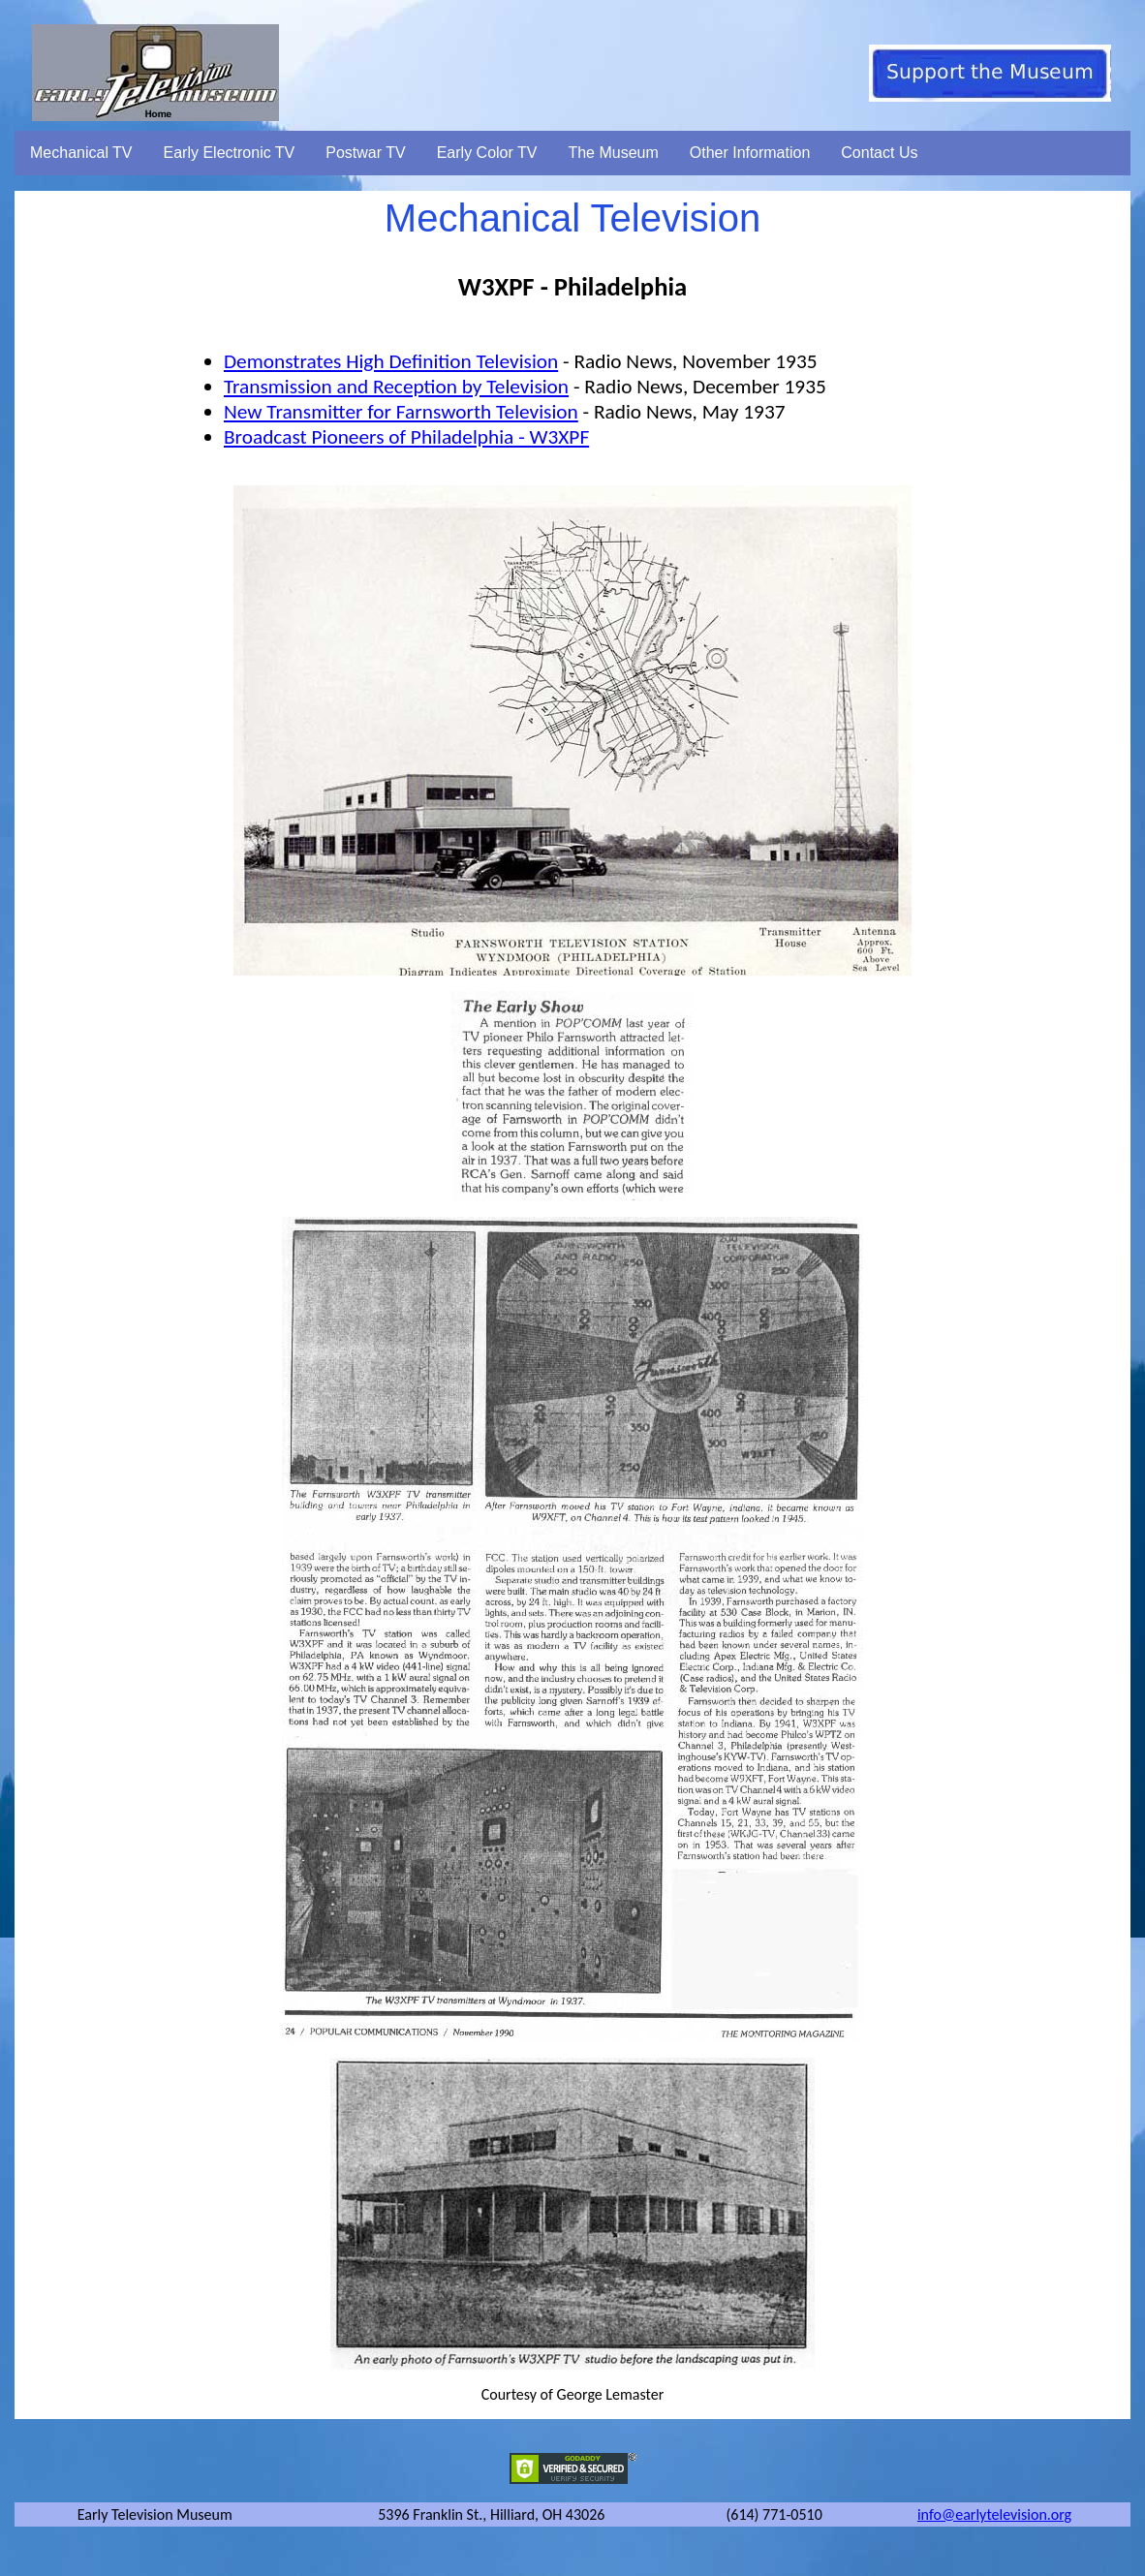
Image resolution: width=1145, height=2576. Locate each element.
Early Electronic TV (229, 152)
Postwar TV (365, 152)
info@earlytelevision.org (994, 2514)
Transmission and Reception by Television (396, 386)
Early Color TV (487, 152)
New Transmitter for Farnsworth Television (401, 411)
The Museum (613, 152)
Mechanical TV (81, 152)
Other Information (750, 152)
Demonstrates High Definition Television (391, 361)
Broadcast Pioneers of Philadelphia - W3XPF (406, 437)
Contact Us (879, 152)
